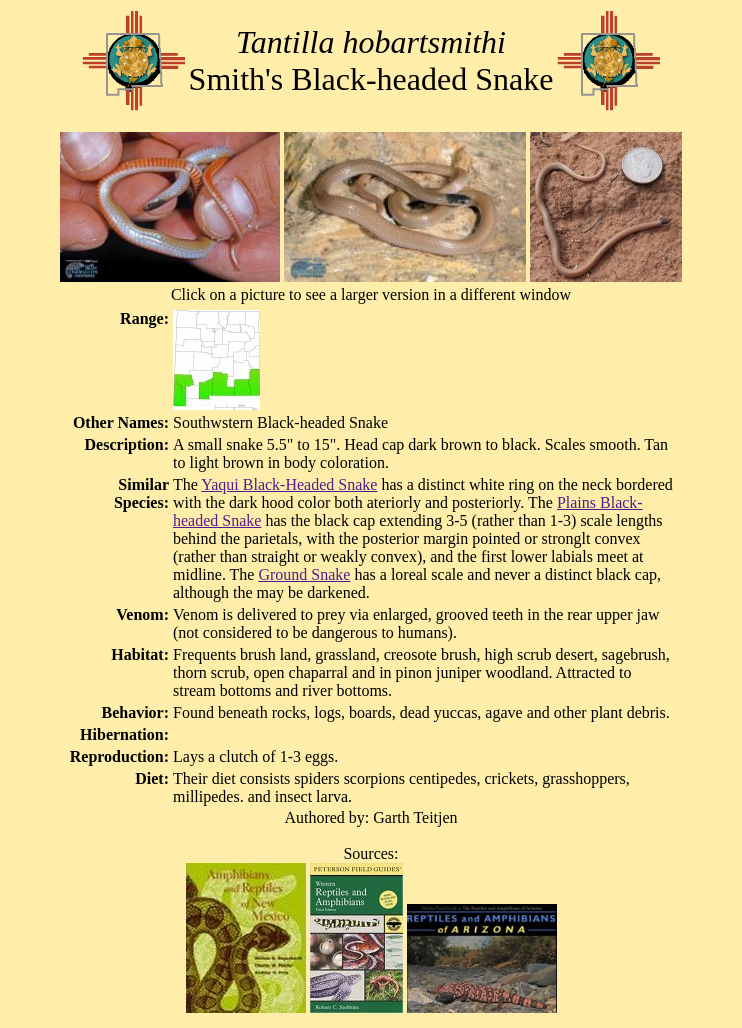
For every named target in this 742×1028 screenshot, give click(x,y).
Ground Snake (304, 574)
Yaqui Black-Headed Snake (289, 484)
